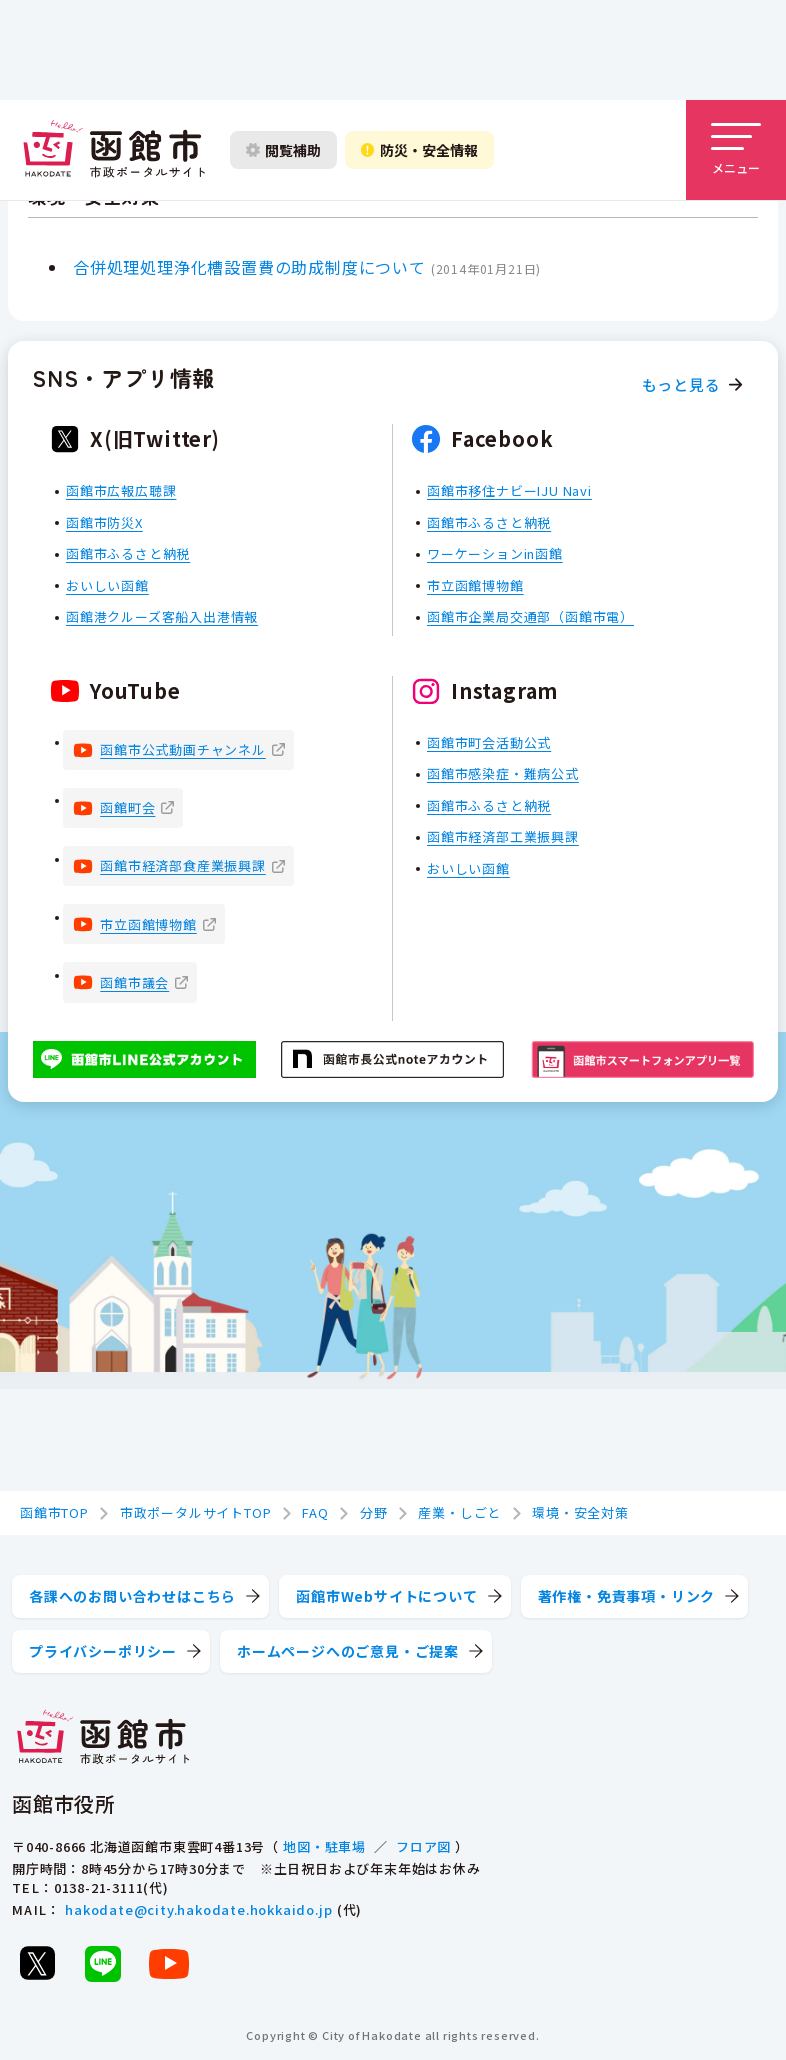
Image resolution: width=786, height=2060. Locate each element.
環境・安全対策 (580, 1512)
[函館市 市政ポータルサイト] (114, 150)
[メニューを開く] (736, 150)
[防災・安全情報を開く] (419, 150)
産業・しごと (459, 1512)
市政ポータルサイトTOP (196, 1512)
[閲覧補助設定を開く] (283, 150)
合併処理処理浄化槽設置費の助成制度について (249, 267)
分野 (374, 1512)
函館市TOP (54, 1512)
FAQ (315, 1512)
